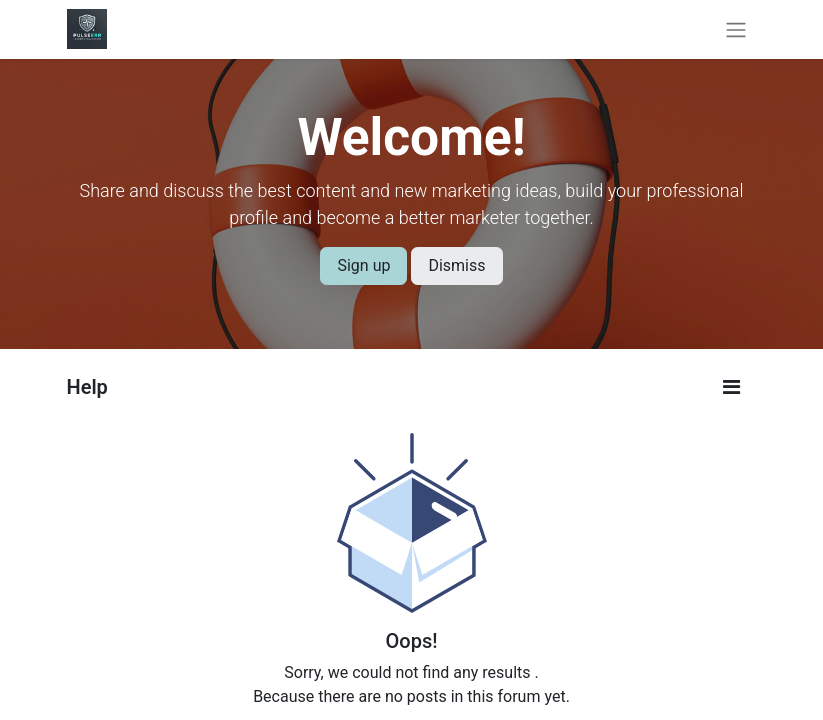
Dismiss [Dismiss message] (456, 265)
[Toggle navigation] (736, 29)
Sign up (363, 265)
